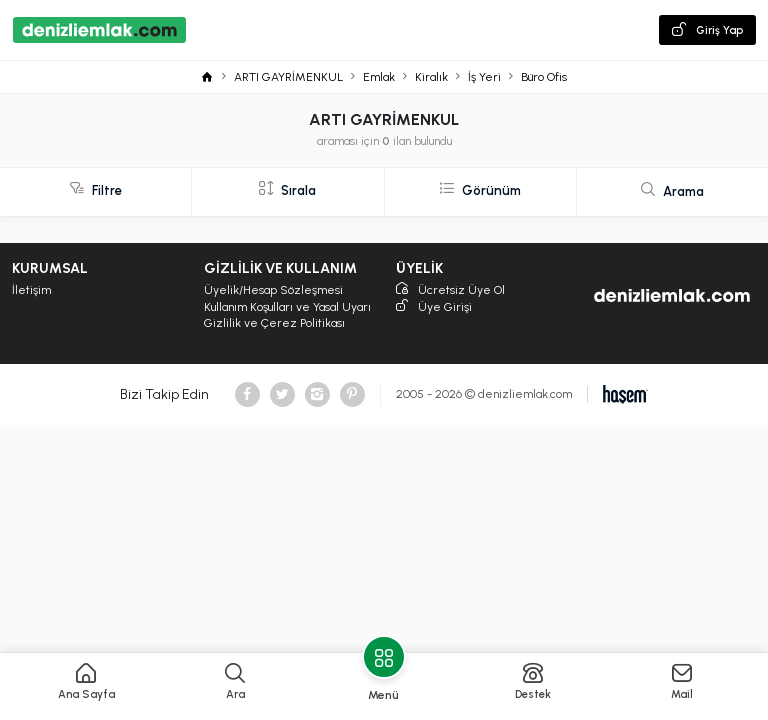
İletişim (31, 290)
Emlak (379, 77)
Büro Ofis (544, 77)
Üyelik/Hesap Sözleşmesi (273, 290)
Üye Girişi (434, 307)
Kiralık (431, 77)
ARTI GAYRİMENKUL (288, 77)
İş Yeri (484, 77)
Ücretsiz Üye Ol (450, 290)
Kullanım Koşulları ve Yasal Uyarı (287, 307)
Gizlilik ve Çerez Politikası (274, 323)
